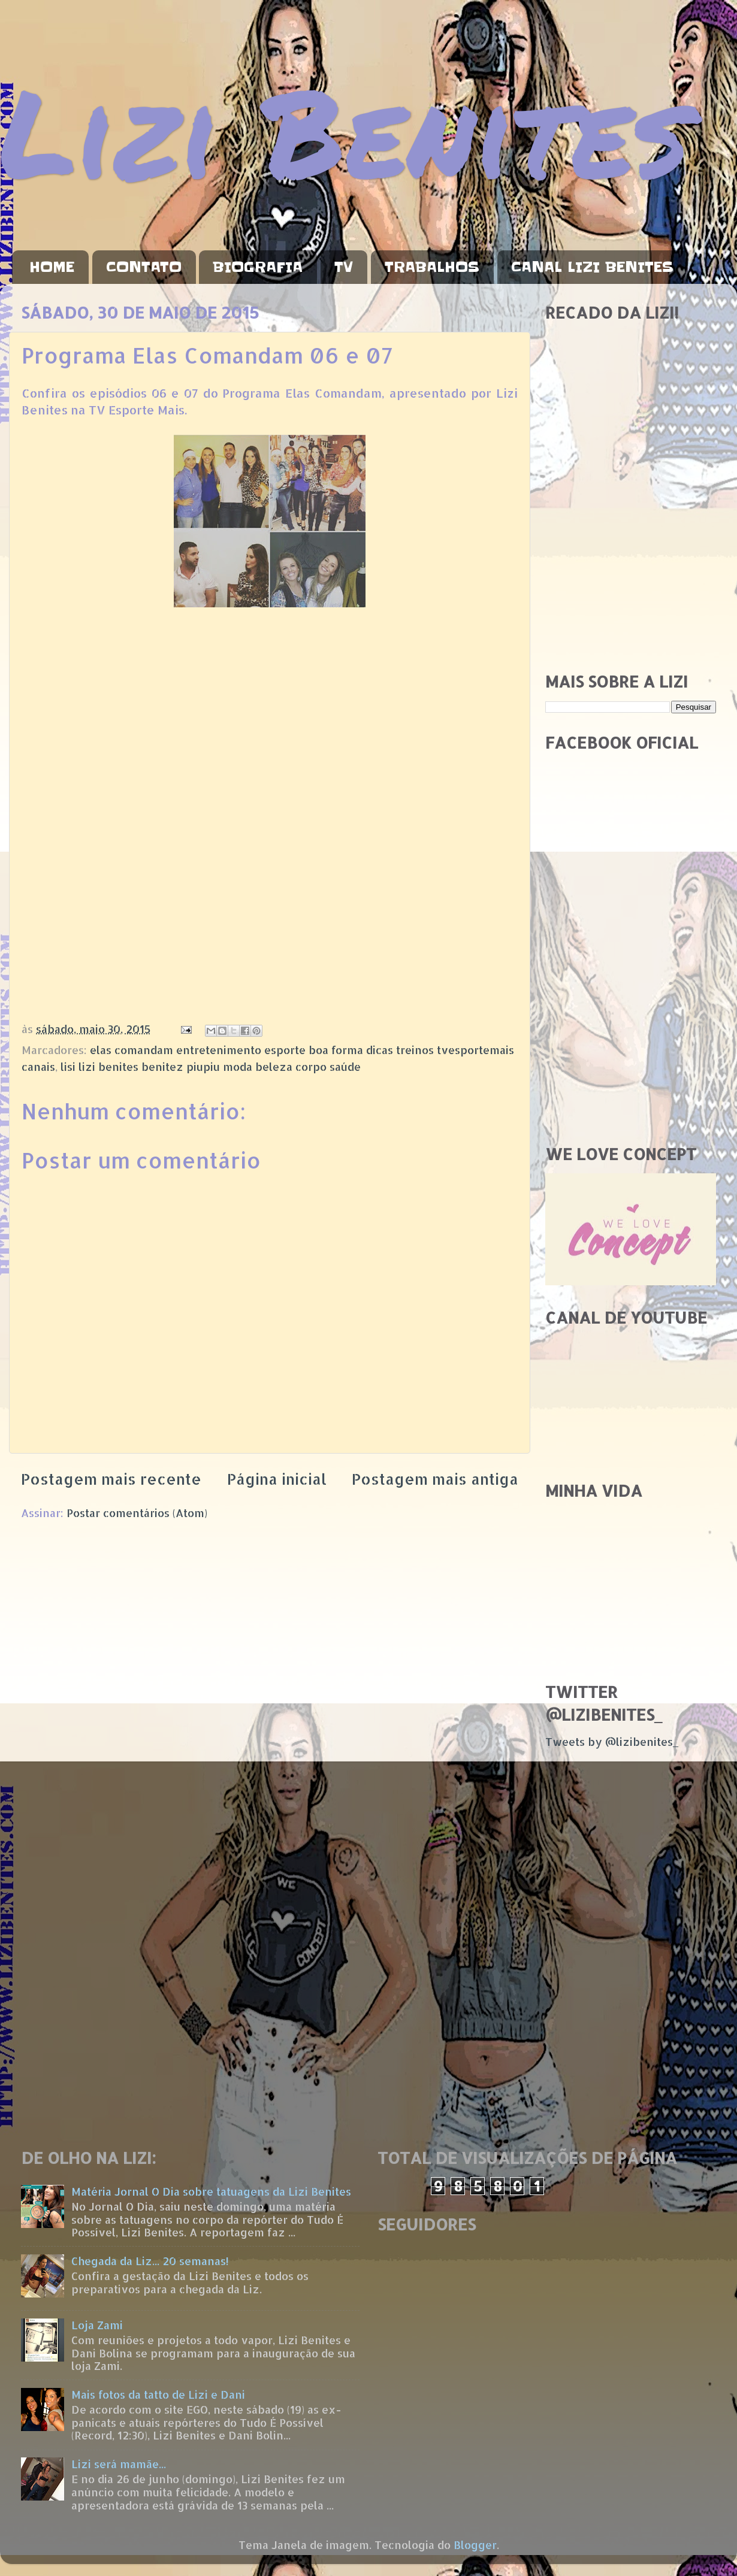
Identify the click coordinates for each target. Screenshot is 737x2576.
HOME (51, 267)
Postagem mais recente (111, 1478)
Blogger (475, 2544)
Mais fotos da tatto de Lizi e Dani (158, 2394)
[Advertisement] (630, 577)
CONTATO (144, 267)
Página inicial (277, 1478)
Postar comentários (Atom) (137, 1512)
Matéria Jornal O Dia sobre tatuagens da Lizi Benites (211, 2191)
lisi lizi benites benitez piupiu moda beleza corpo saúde (211, 1066)
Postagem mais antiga (435, 1478)
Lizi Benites (344, 130)
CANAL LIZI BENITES (592, 267)
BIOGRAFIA (258, 267)
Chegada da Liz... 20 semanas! (150, 2261)
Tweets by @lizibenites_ (611, 1741)
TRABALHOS (432, 267)
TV (343, 267)
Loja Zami (97, 2325)
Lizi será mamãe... (118, 2464)
